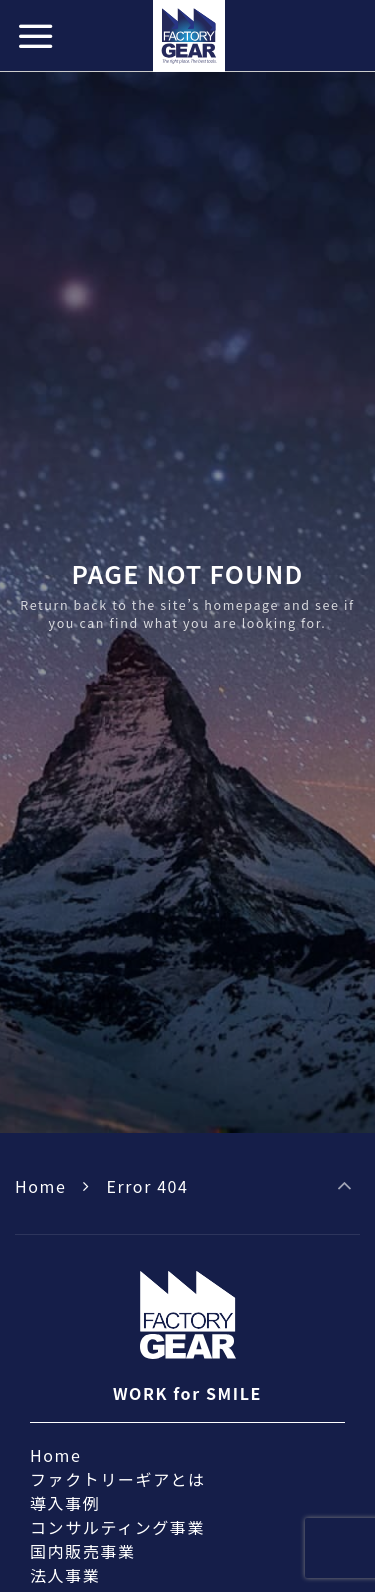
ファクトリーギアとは (118, 1479)
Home (40, 1186)
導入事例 (65, 1503)
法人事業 (65, 1575)
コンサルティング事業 (117, 1527)
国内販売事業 (83, 1551)
